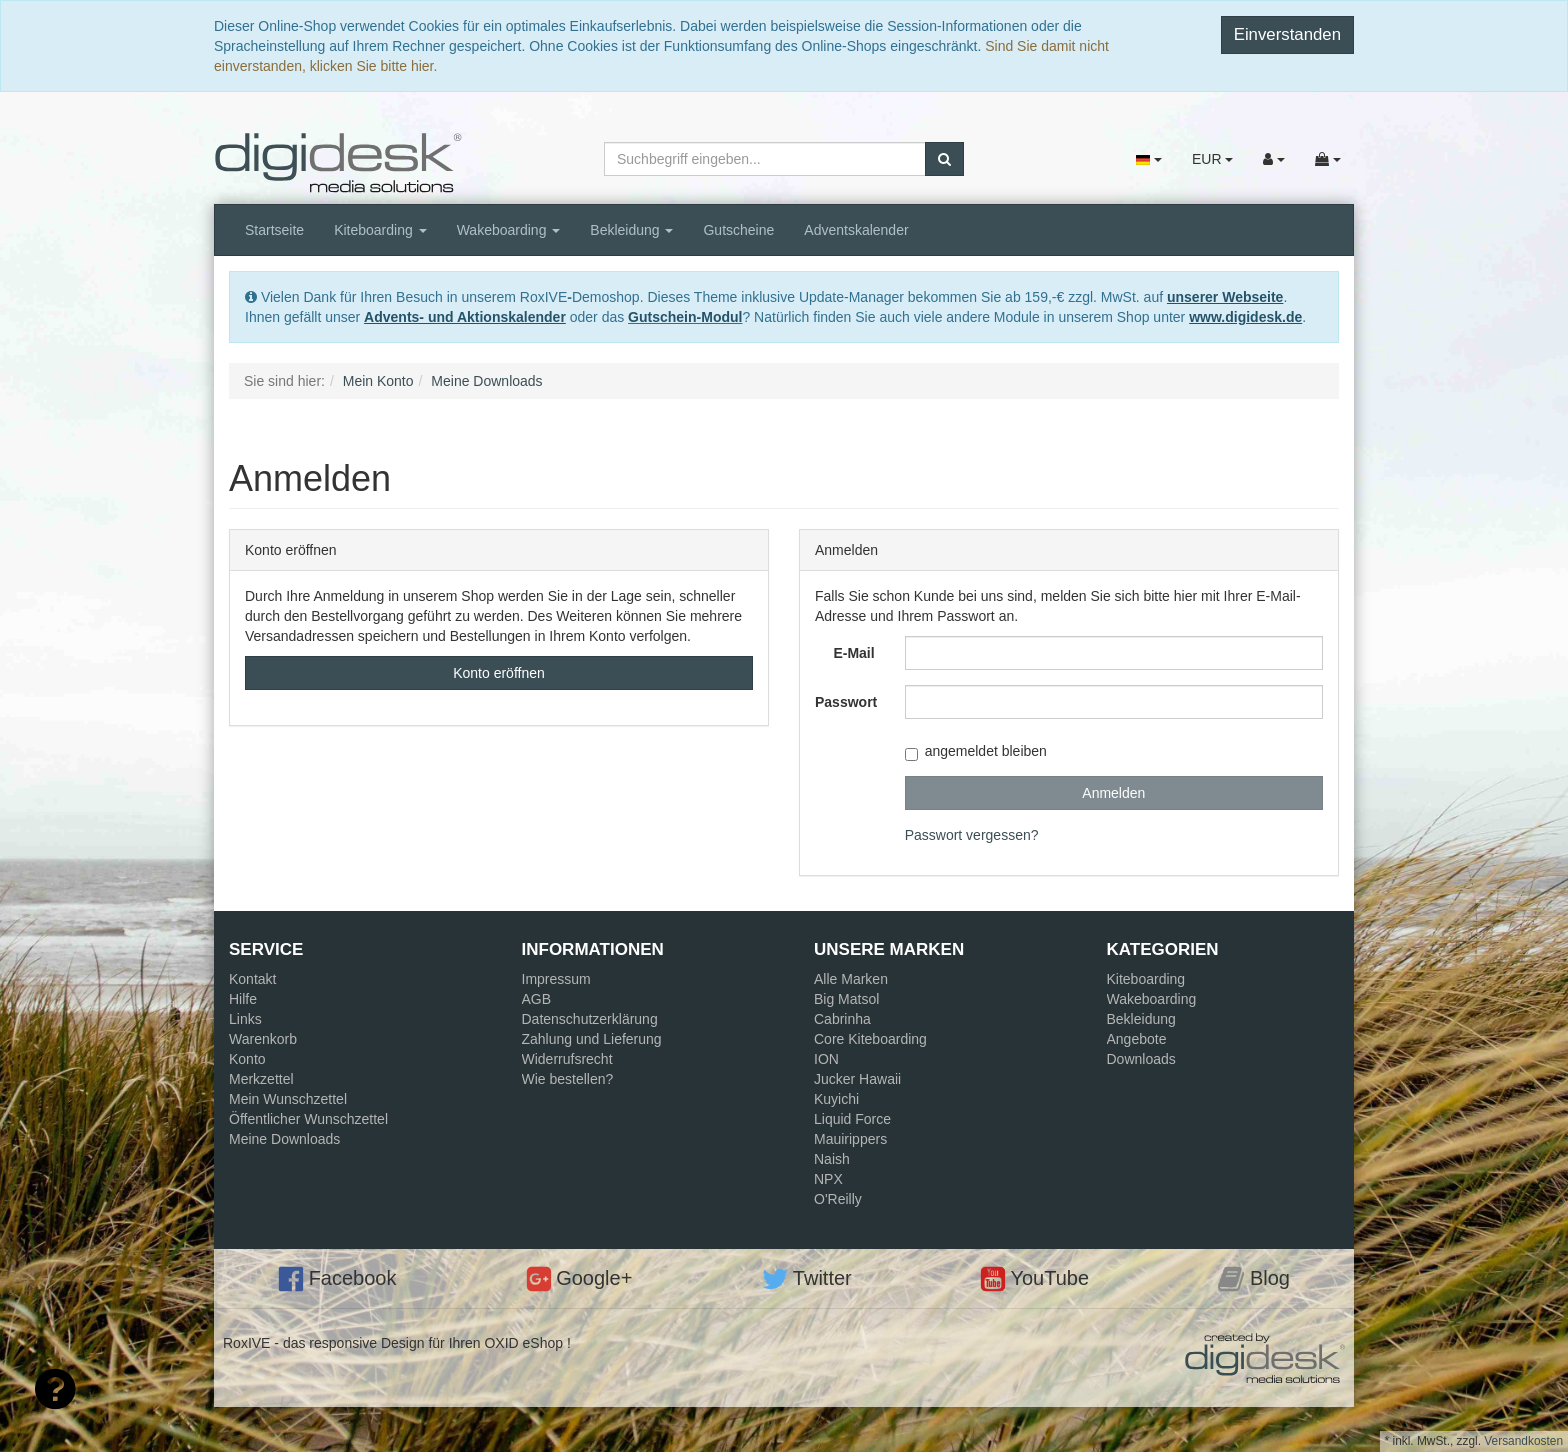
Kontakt (252, 979)
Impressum (556, 979)
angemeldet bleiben (976, 751)
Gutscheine (738, 230)
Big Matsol (846, 999)
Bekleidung (631, 230)
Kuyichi (836, 1099)
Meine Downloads (284, 1139)
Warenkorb (263, 1039)
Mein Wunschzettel (288, 1099)
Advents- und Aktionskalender (465, 317)
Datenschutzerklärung (590, 1019)
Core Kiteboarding (870, 1039)
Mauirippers (850, 1139)
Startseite (274, 230)
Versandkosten (1523, 1441)
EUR (1212, 159)
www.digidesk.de (1245, 317)
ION (826, 1059)
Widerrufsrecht (567, 1059)
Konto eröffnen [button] (499, 673)
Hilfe (243, 999)
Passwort (846, 702)
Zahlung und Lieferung (592, 1039)
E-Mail (853, 653)
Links (245, 1019)
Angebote (1137, 1039)
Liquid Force (852, 1119)
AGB (537, 999)
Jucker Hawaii (857, 1079)
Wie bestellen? (568, 1079)
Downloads (1141, 1059)
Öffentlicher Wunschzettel (308, 1119)
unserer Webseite (1225, 297)
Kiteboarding (380, 230)
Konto (247, 1059)
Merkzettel (261, 1079)
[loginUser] (1114, 653)
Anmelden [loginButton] (1113, 793)
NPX (828, 1179)
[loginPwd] (1114, 702)
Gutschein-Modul (685, 317)
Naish (832, 1159)
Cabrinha (842, 1019)
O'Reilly (838, 1199)
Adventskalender (856, 230)
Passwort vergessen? (972, 835)
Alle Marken (851, 979)
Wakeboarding (509, 230)
